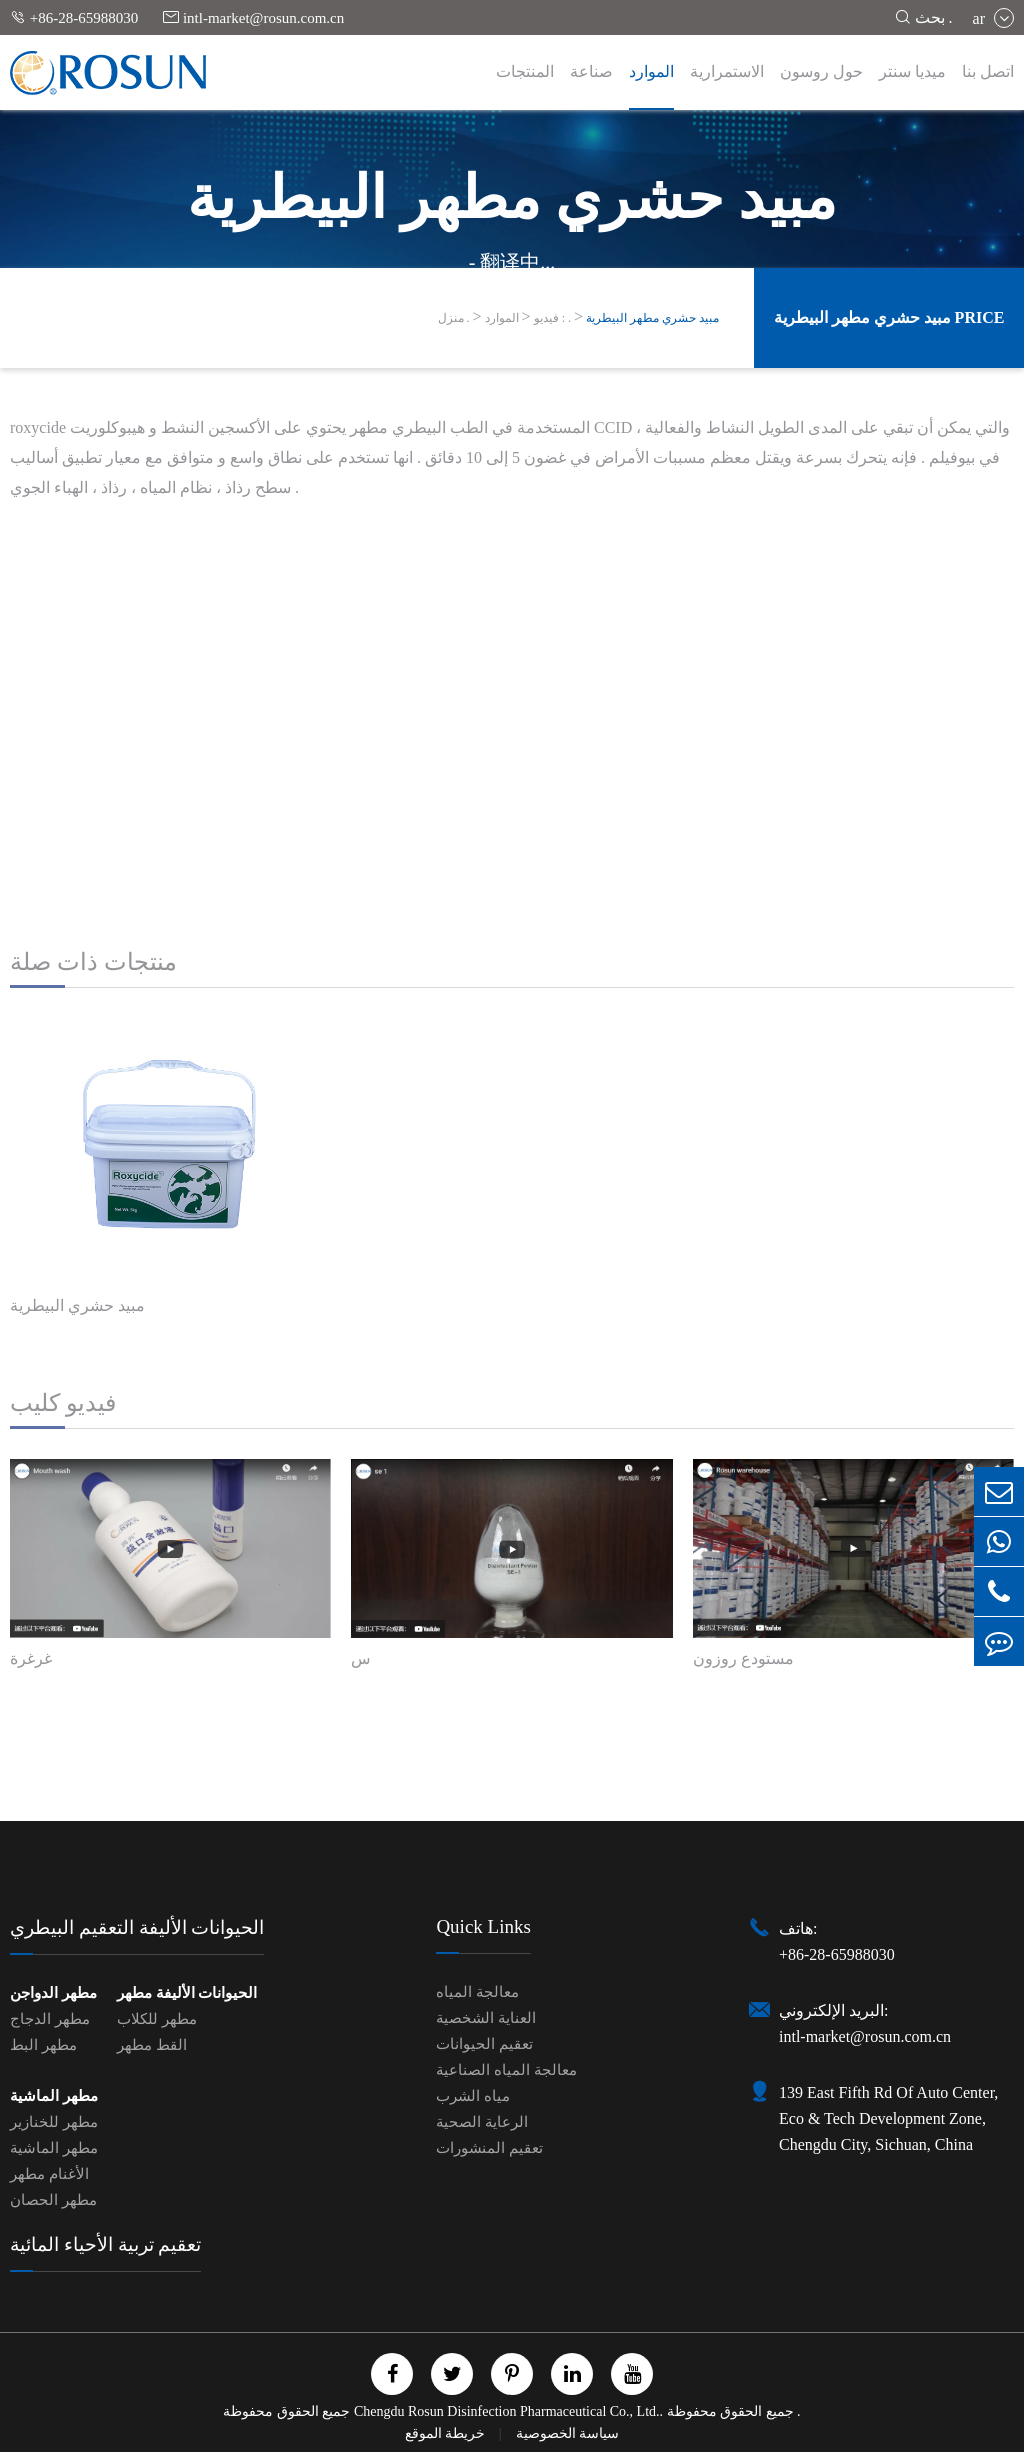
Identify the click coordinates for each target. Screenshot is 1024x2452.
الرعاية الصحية (482, 2122)
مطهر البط (43, 2045)
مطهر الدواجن (53, 1993)
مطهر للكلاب (157, 2019)
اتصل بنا (988, 71)
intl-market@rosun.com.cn (253, 17)
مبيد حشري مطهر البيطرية (652, 318)
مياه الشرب (473, 2096)
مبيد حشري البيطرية (77, 1305)
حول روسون (821, 71)
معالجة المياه (477, 1992)
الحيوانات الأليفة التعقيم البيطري (137, 1927)
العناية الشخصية (486, 2018)
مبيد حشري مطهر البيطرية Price (889, 317)
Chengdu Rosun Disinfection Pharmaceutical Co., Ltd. (507, 2411)
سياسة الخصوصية (568, 2433)
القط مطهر (152, 2045)
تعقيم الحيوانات (484, 2044)
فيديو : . (552, 318)
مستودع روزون (743, 1658)
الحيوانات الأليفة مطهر (187, 1993)
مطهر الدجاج (50, 2019)
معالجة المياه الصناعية (506, 2070)
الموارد (651, 71)
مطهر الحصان (53, 2200)
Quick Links (483, 1926)
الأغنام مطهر (49, 2174)
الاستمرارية (727, 71)
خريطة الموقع (447, 2433)
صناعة (591, 71)
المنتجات (525, 71)
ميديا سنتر (912, 71)
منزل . (454, 318)
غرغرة (31, 1658)
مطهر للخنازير (54, 2122)
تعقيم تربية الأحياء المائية (105, 2244)
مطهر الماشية (54, 2096)
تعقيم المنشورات (489, 2148)
